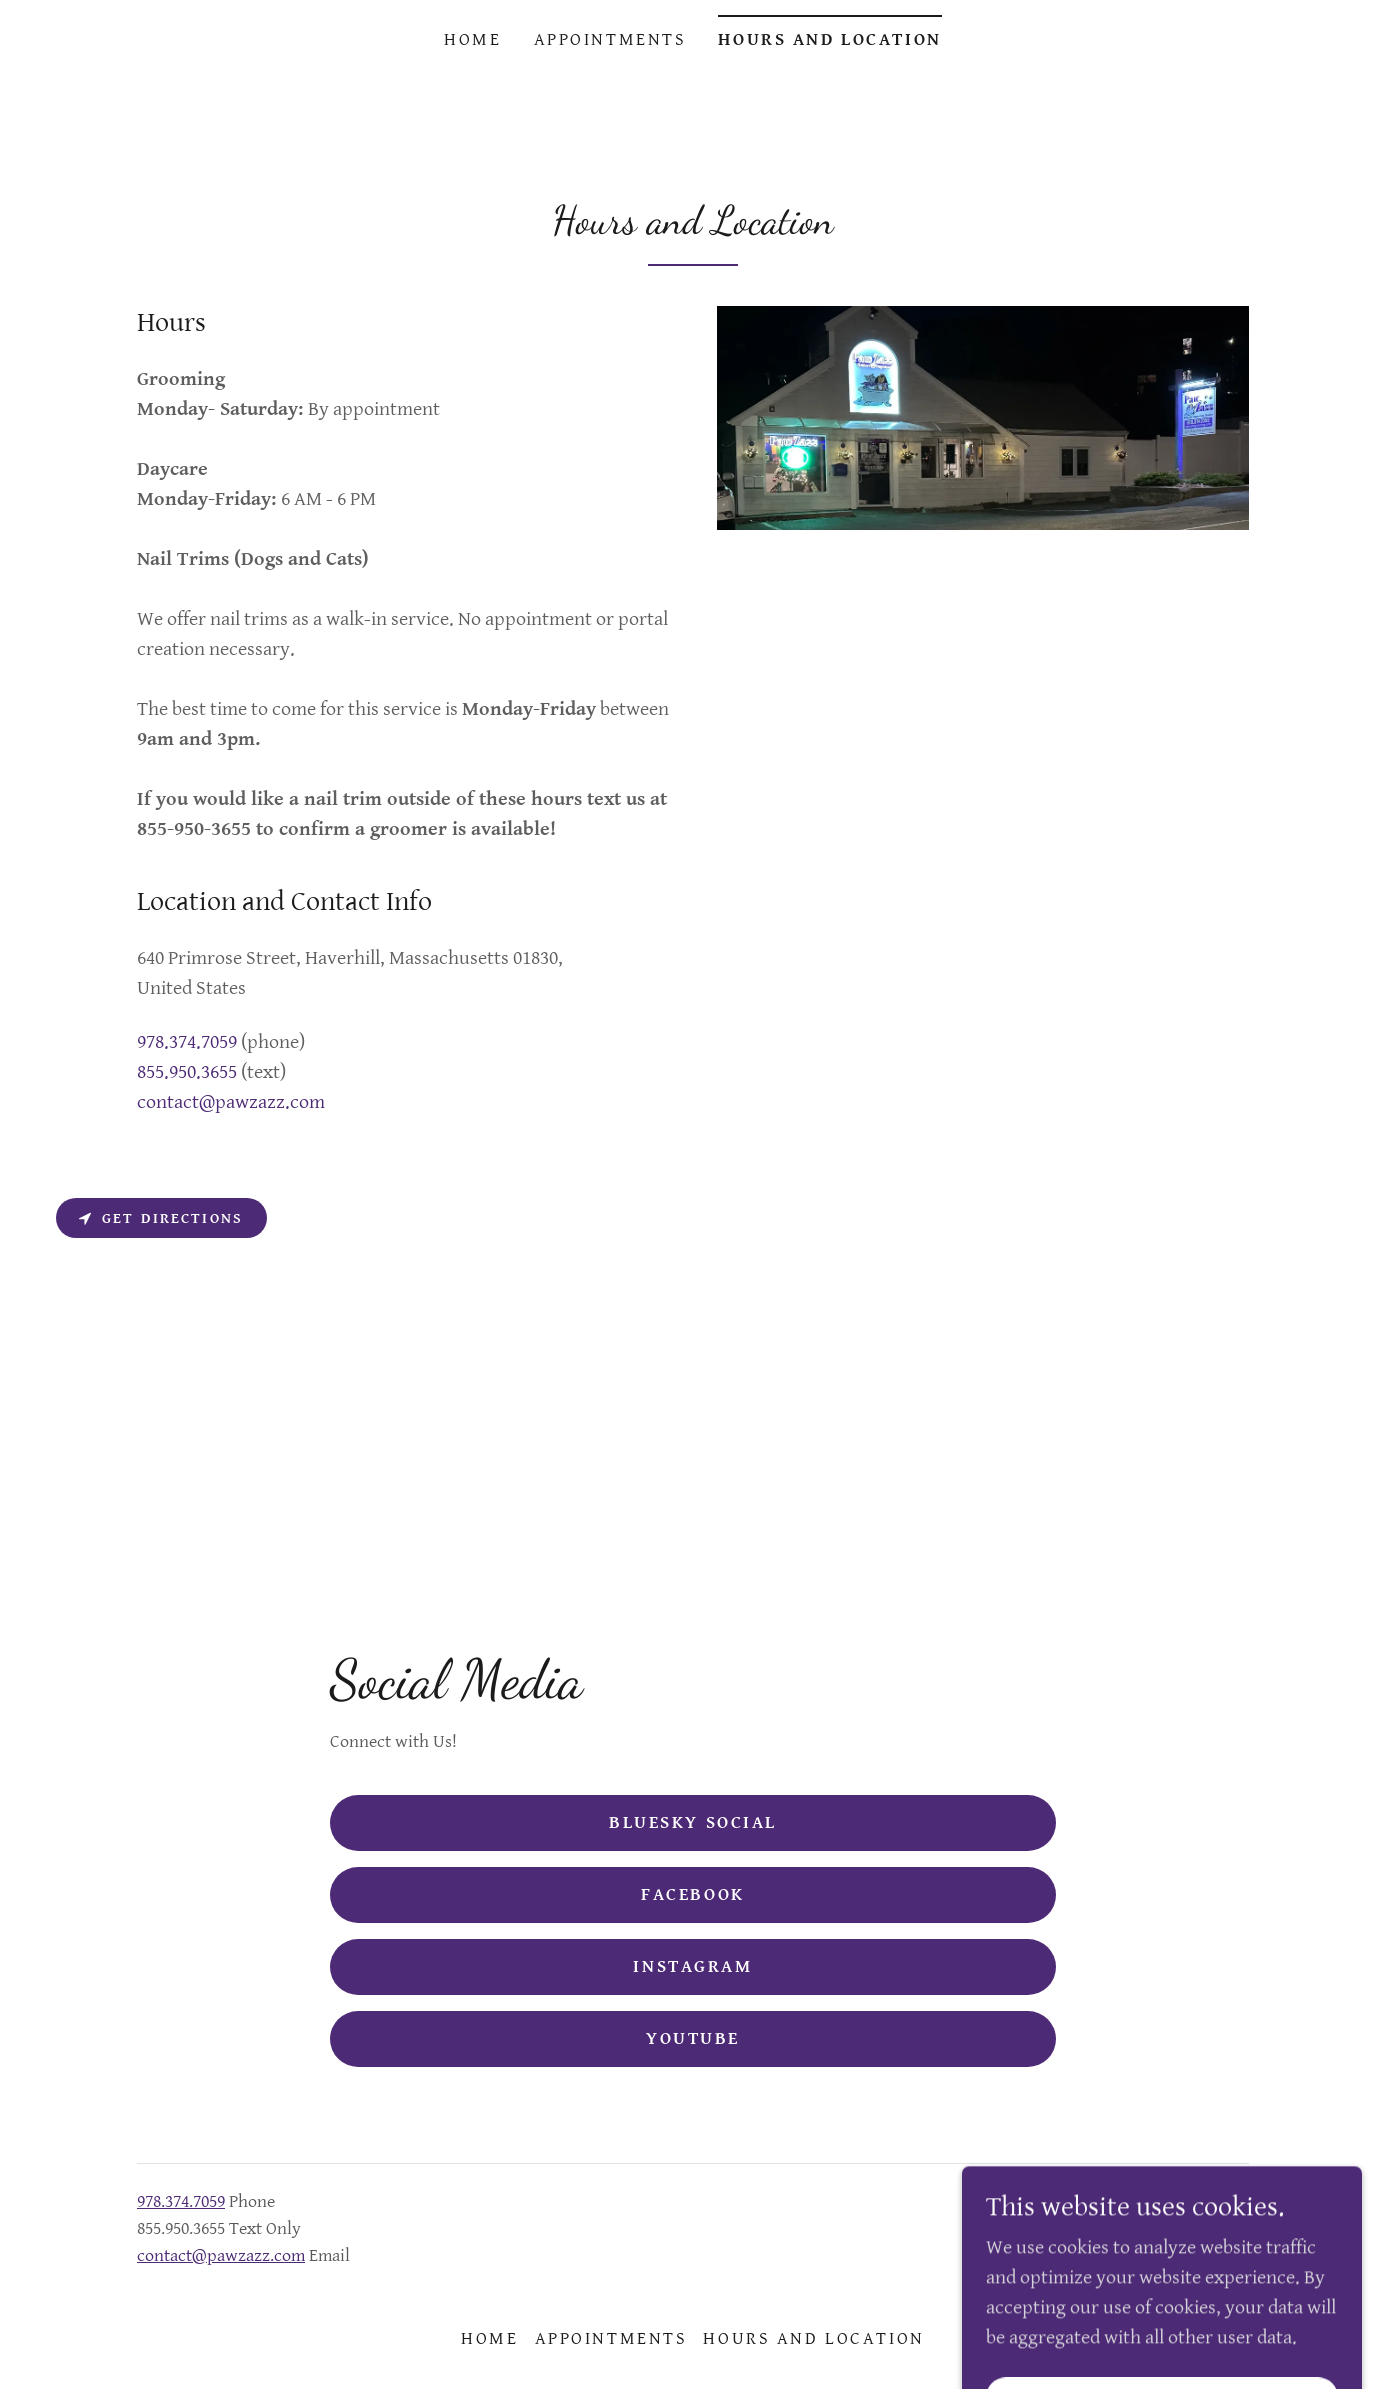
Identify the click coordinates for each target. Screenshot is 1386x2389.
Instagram (692, 1966)
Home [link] (472, 39)
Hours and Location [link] (829, 39)
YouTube (693, 2038)
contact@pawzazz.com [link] (231, 1102)
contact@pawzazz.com (221, 2255)
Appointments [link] (610, 39)
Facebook (693, 1894)
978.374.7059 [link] (187, 1042)
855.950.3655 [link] (187, 1072)
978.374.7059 (181, 2201)
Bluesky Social (693, 1822)
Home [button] (489, 2338)
